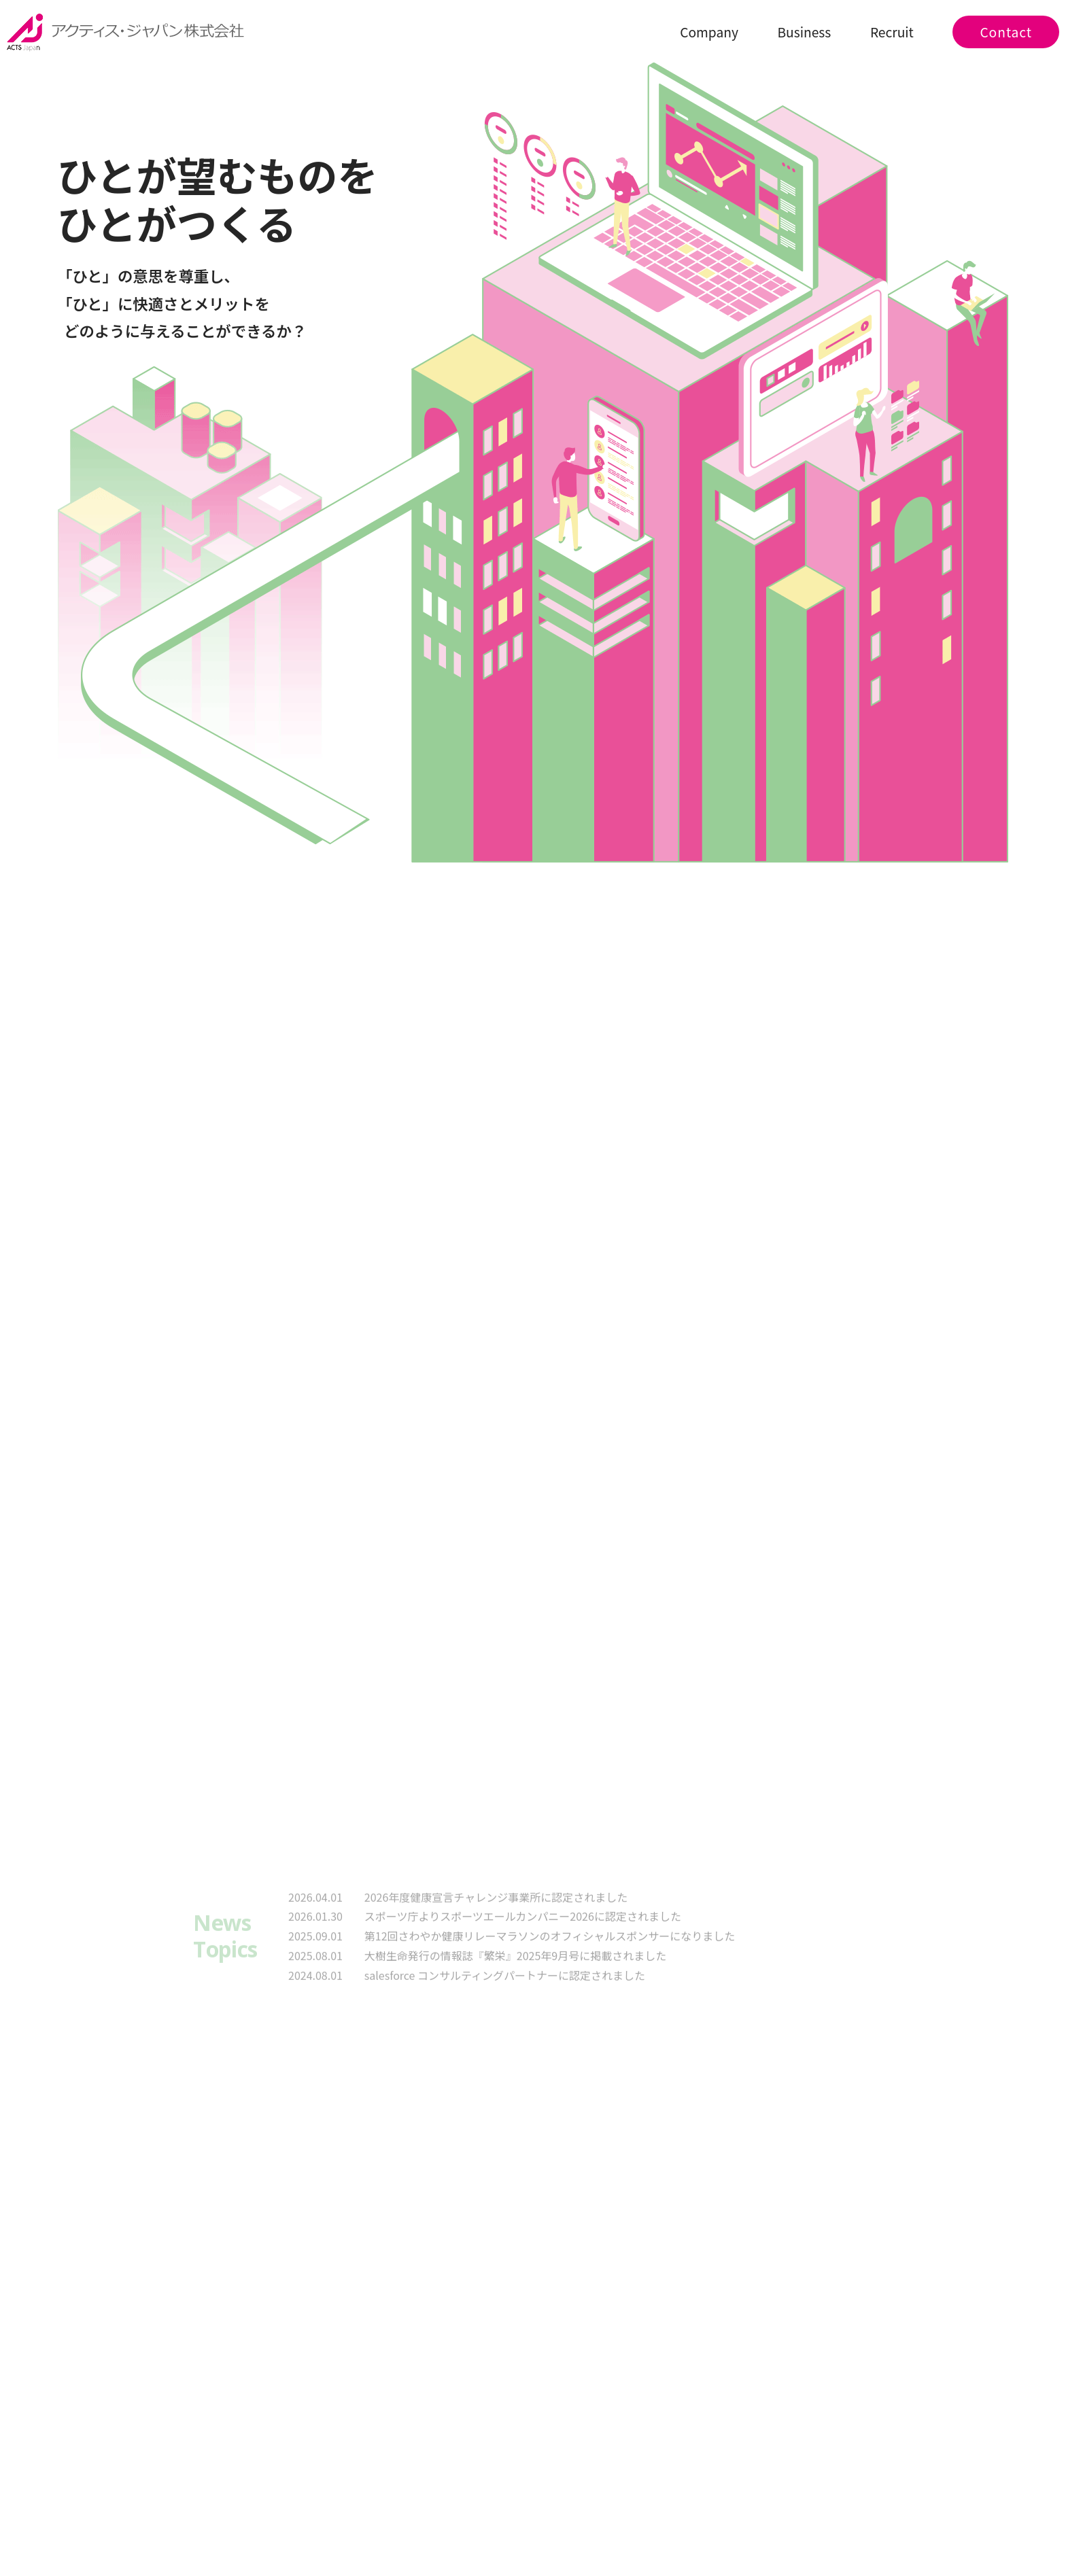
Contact (1006, 31)
